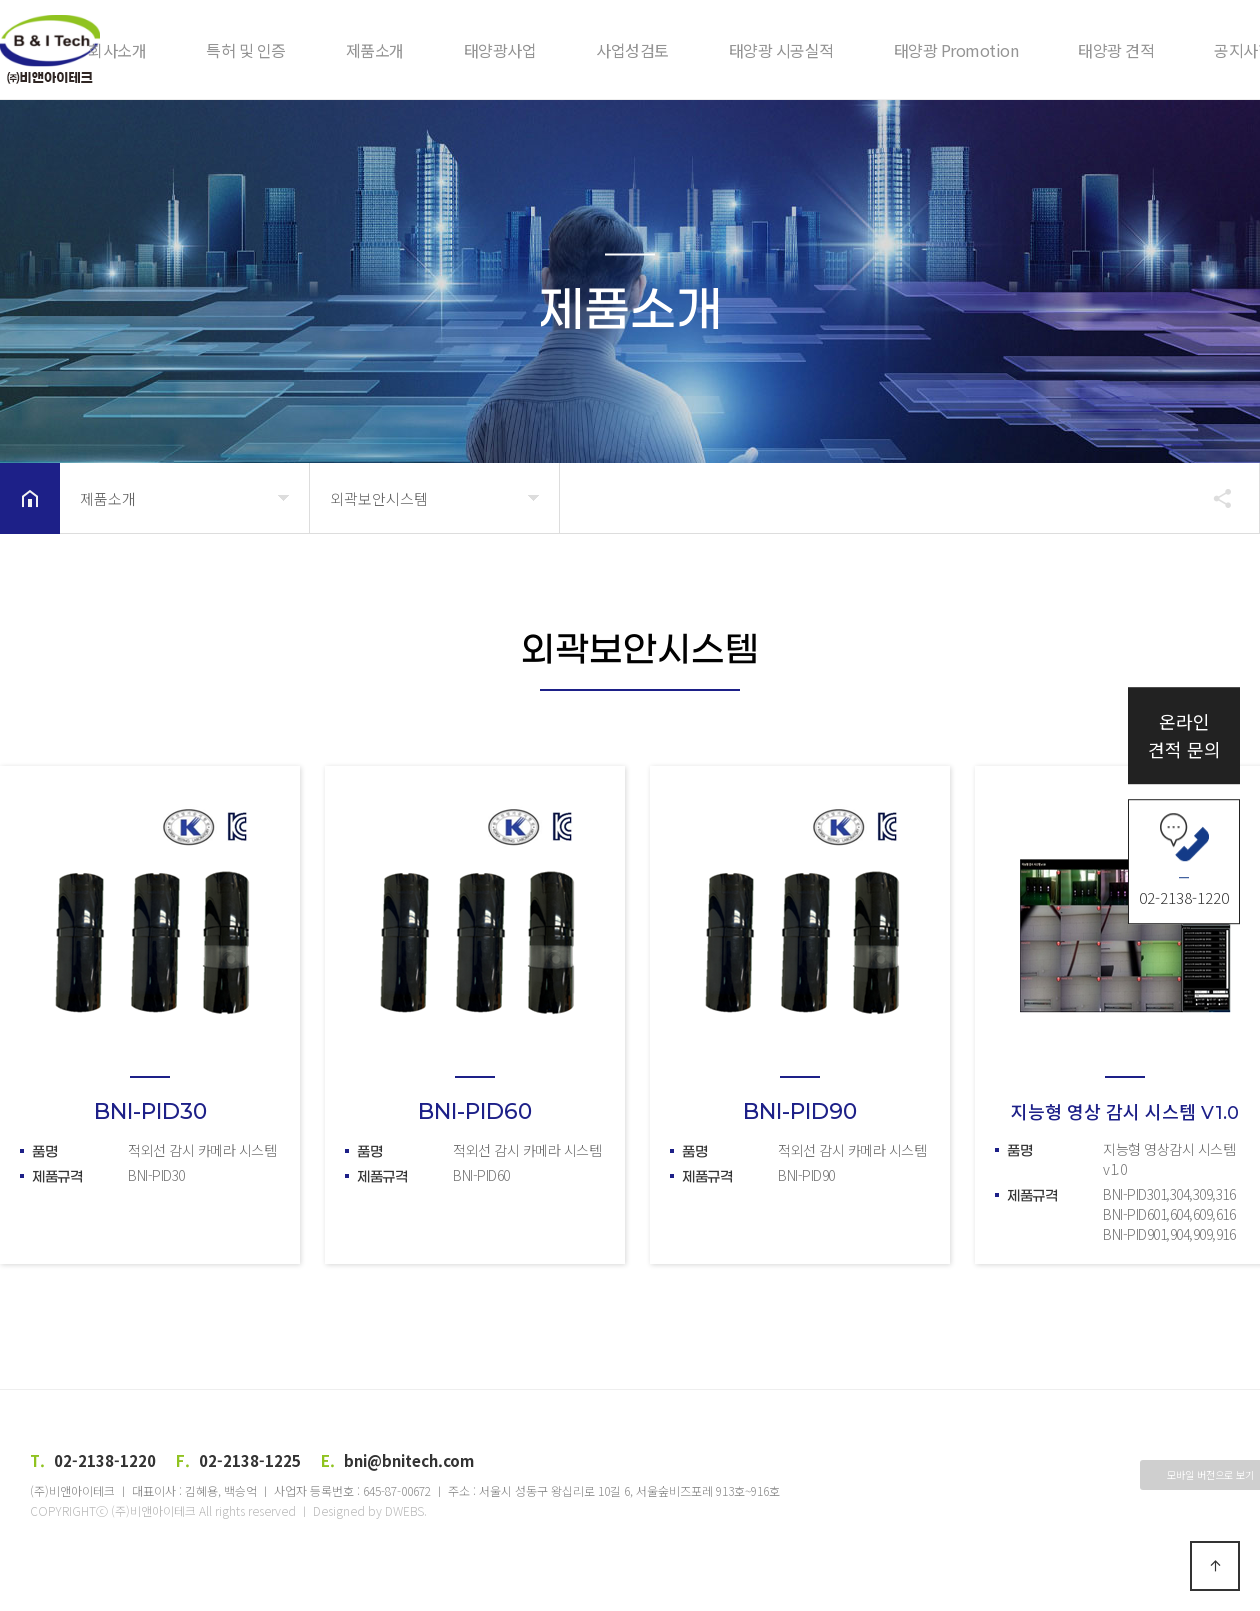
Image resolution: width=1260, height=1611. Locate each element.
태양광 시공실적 (781, 50)
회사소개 (117, 50)
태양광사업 (500, 50)
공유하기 (1213, 498)
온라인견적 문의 (1184, 735)
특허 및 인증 (246, 50)
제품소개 (375, 50)
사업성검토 (632, 50)
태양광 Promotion (956, 50)
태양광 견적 (1116, 50)
